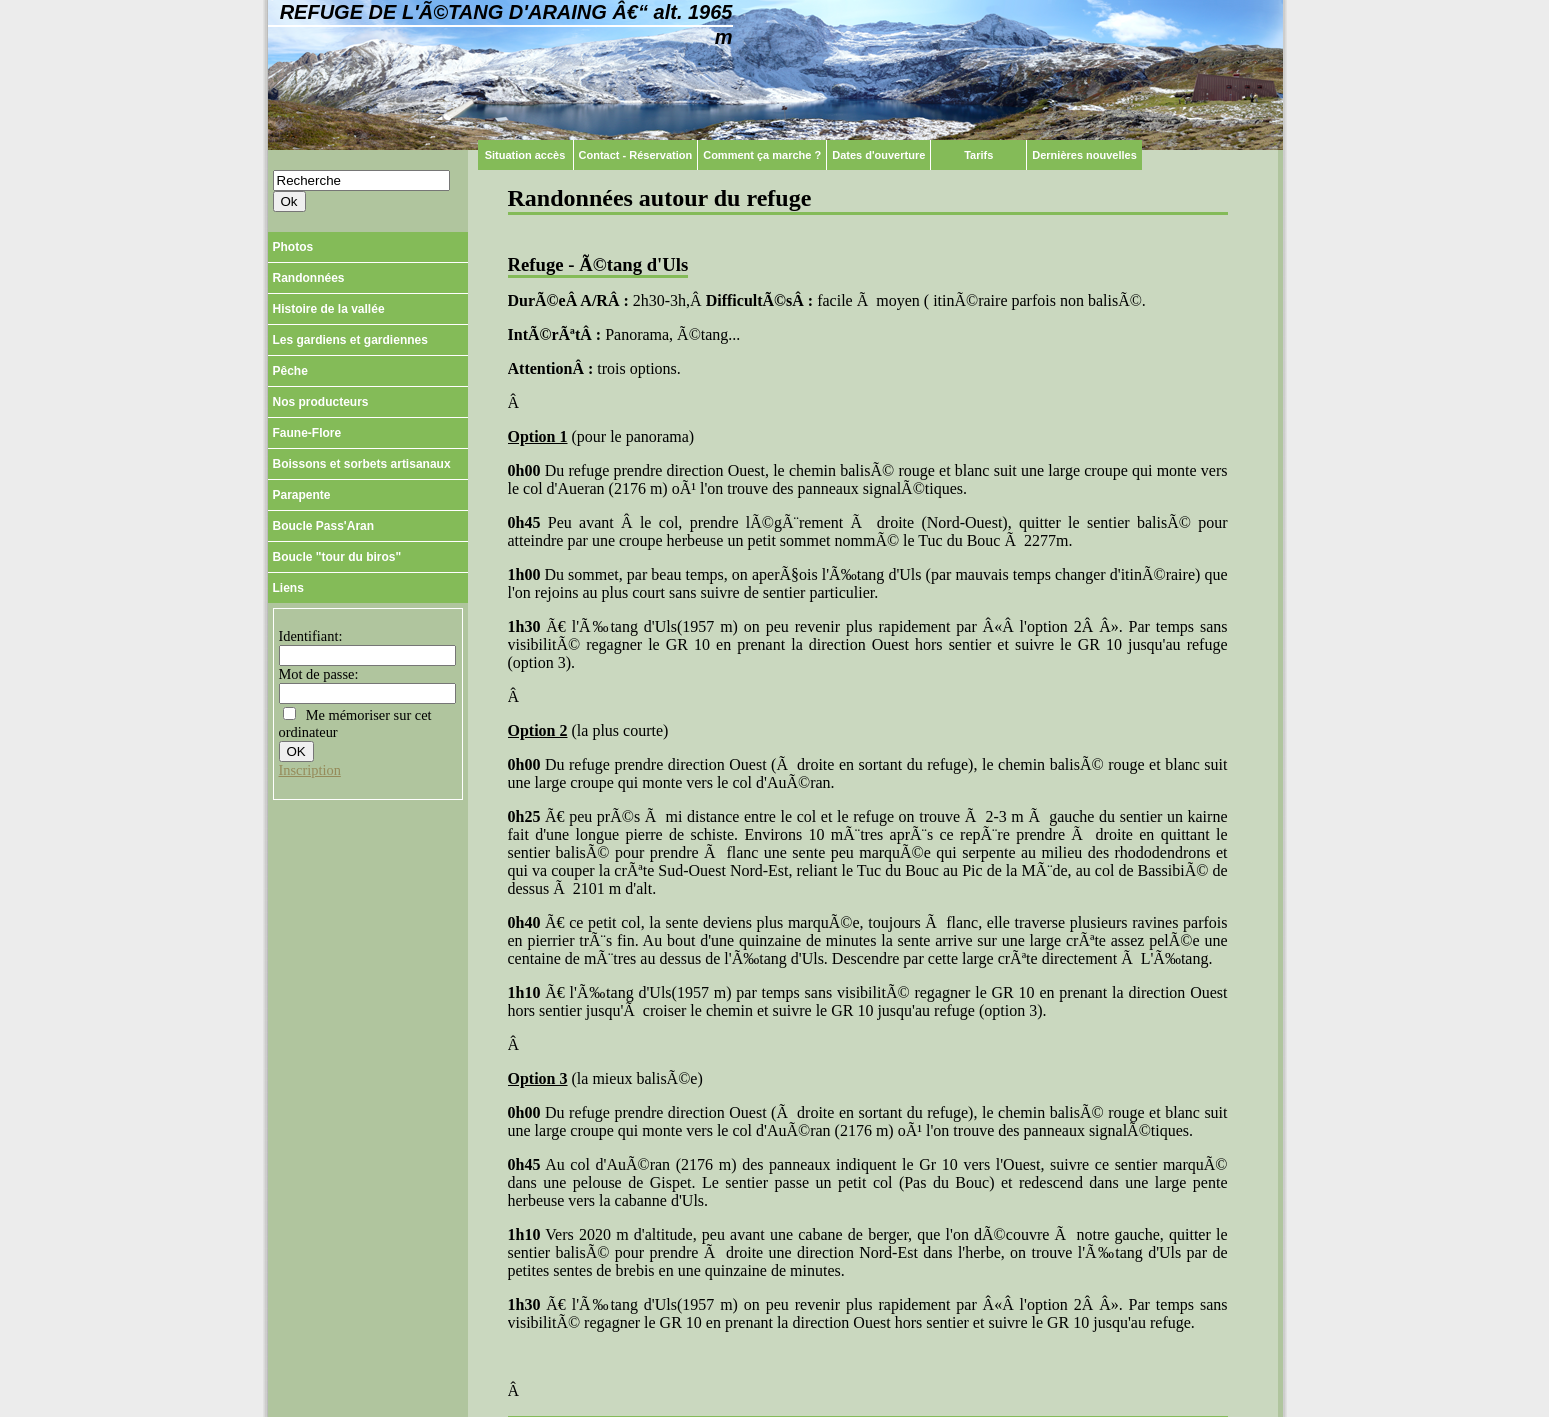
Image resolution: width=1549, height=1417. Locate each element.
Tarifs (978, 155)
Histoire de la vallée (329, 309)
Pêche (290, 371)
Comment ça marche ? (762, 155)
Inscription (310, 770)
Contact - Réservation (636, 155)
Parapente (302, 495)
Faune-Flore (307, 433)
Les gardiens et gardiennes (350, 340)
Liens (288, 588)
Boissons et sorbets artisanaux (362, 464)
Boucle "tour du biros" (337, 557)
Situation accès (525, 155)
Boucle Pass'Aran (324, 526)
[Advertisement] (368, 920)
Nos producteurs (321, 402)
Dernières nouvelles (1084, 155)
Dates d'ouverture (878, 155)
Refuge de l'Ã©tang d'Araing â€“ (506, 24)
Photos (293, 247)
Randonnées (309, 278)
